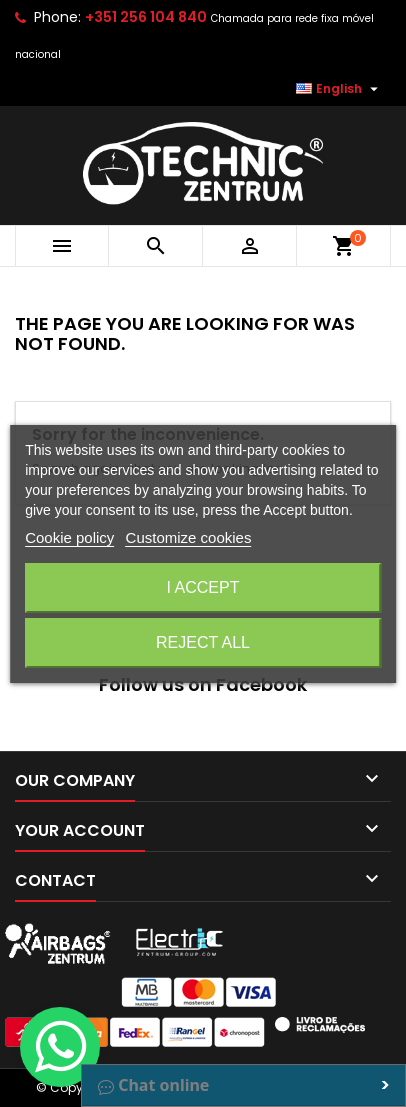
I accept (203, 587)
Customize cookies (189, 537)
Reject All (203, 642)
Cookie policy (69, 537)
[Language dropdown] (339, 89)
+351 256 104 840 (146, 17)
